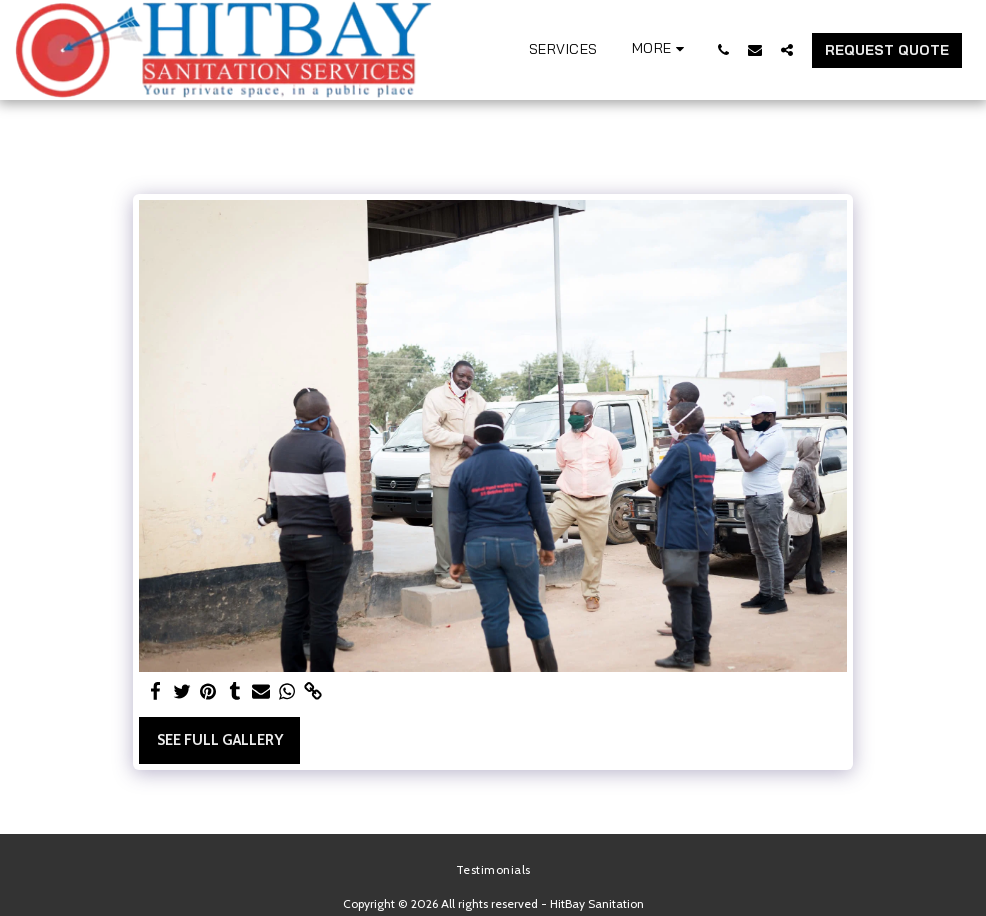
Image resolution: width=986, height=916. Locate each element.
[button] (723, 49)
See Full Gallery (220, 740)
